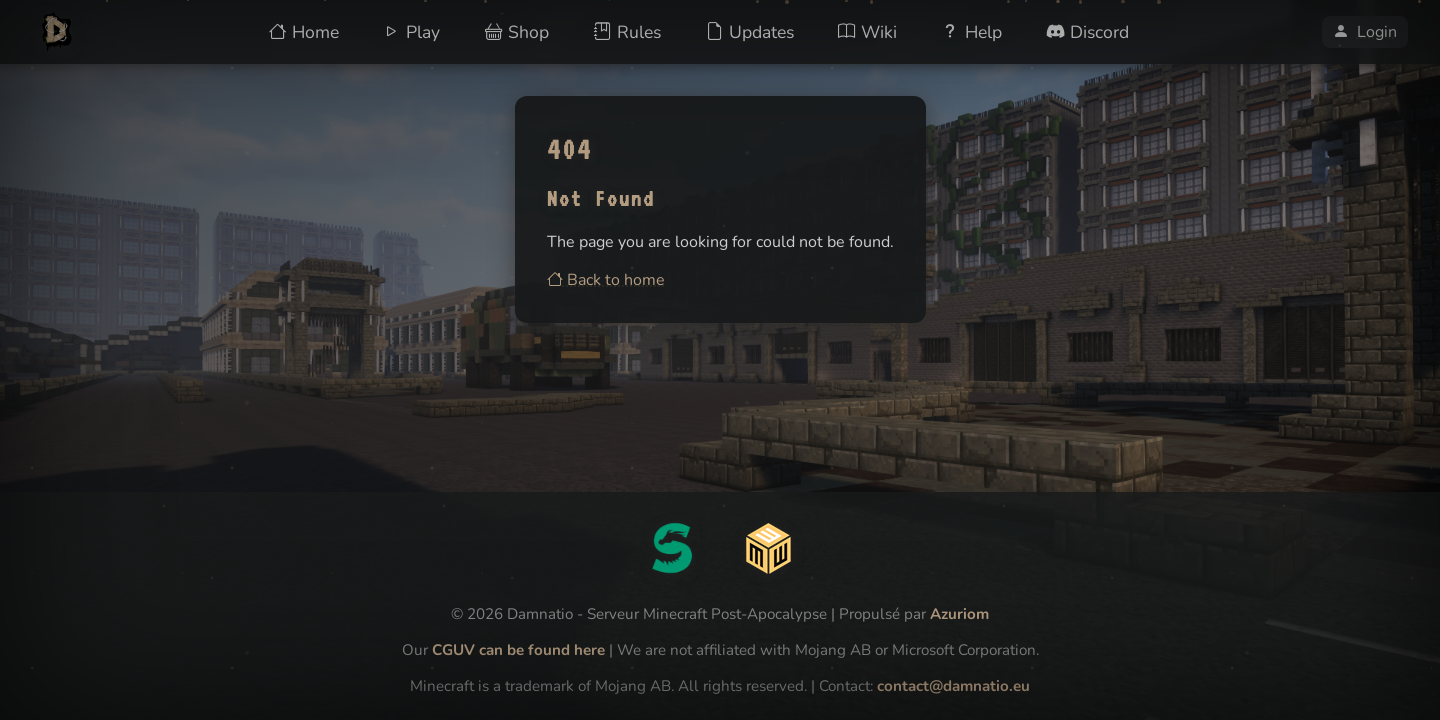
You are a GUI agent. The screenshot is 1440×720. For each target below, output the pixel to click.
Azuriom (959, 614)
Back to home (606, 280)
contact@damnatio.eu (953, 686)
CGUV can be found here (518, 650)
